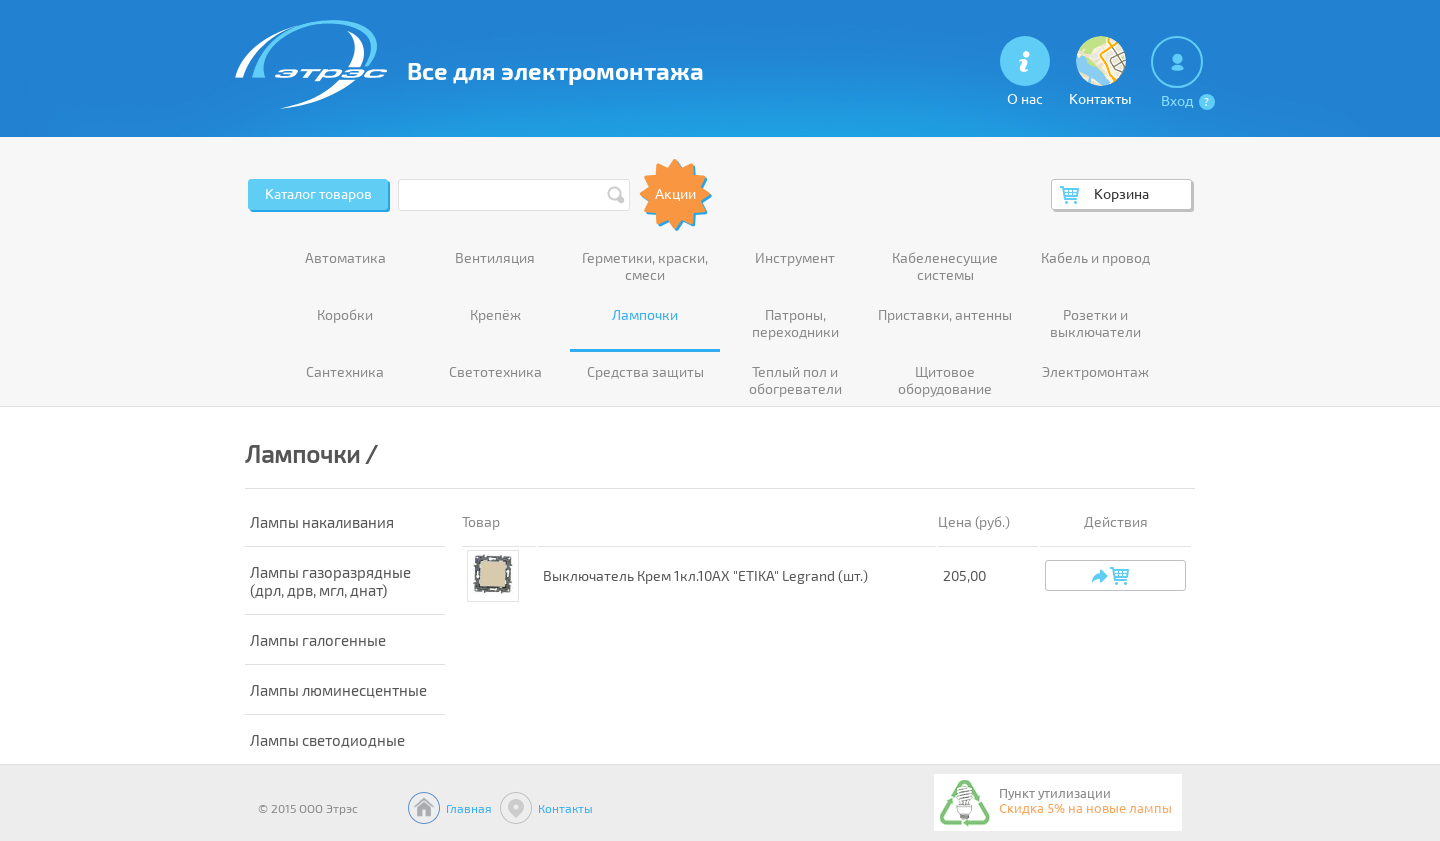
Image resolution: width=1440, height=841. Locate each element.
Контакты (565, 808)
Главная (469, 808)
